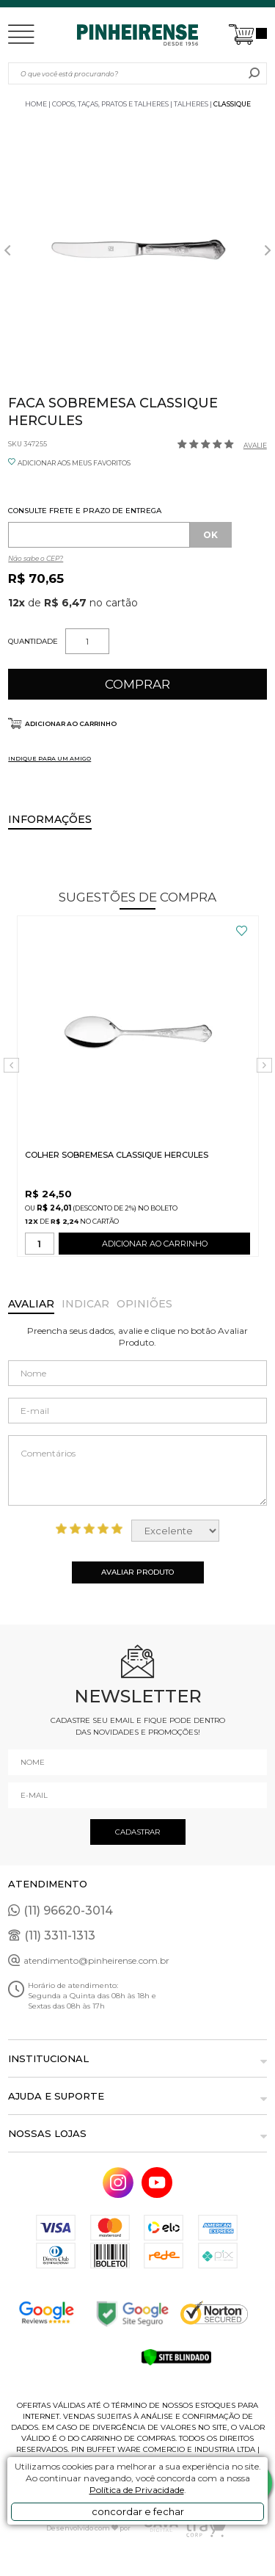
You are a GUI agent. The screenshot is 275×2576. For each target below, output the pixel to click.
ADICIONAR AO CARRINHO (155, 1246)
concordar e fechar (138, 2511)
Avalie (255, 445)
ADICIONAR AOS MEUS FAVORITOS (74, 463)
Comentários (137, 1470)
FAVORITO (241, 931)
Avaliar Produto (137, 1572)
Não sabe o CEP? (35, 558)
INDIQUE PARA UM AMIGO (49, 758)
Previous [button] (7, 250)
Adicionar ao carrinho (71, 723)
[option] (137, 250)
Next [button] (267, 250)
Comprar (137, 684)
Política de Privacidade (136, 2489)
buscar (254, 73)
